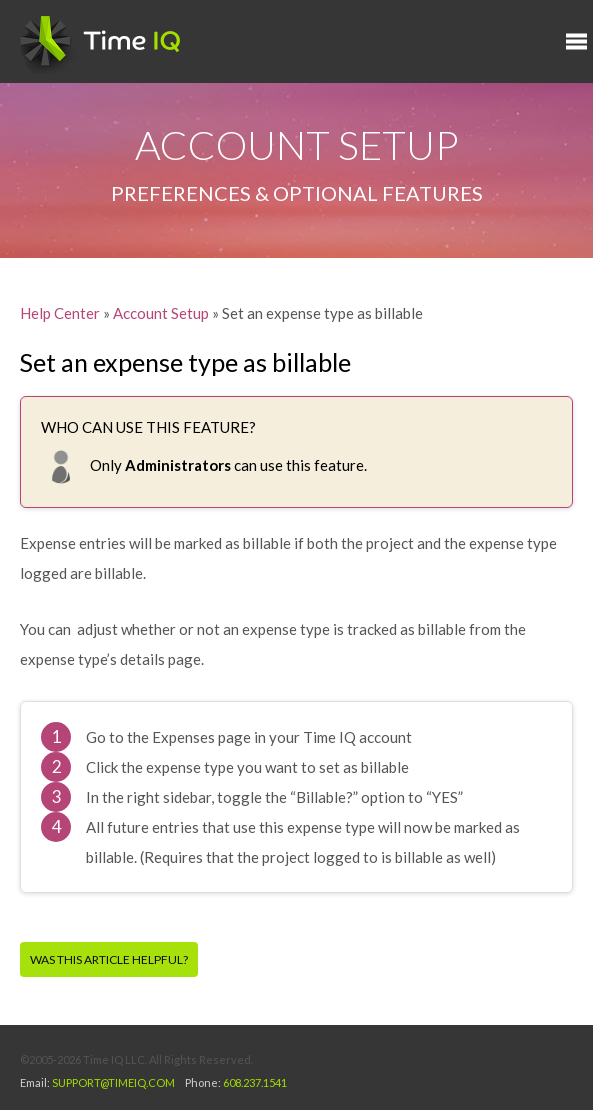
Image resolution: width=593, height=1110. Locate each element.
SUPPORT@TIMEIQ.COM (113, 1082)
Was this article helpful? (109, 959)
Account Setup (161, 313)
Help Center (60, 313)
